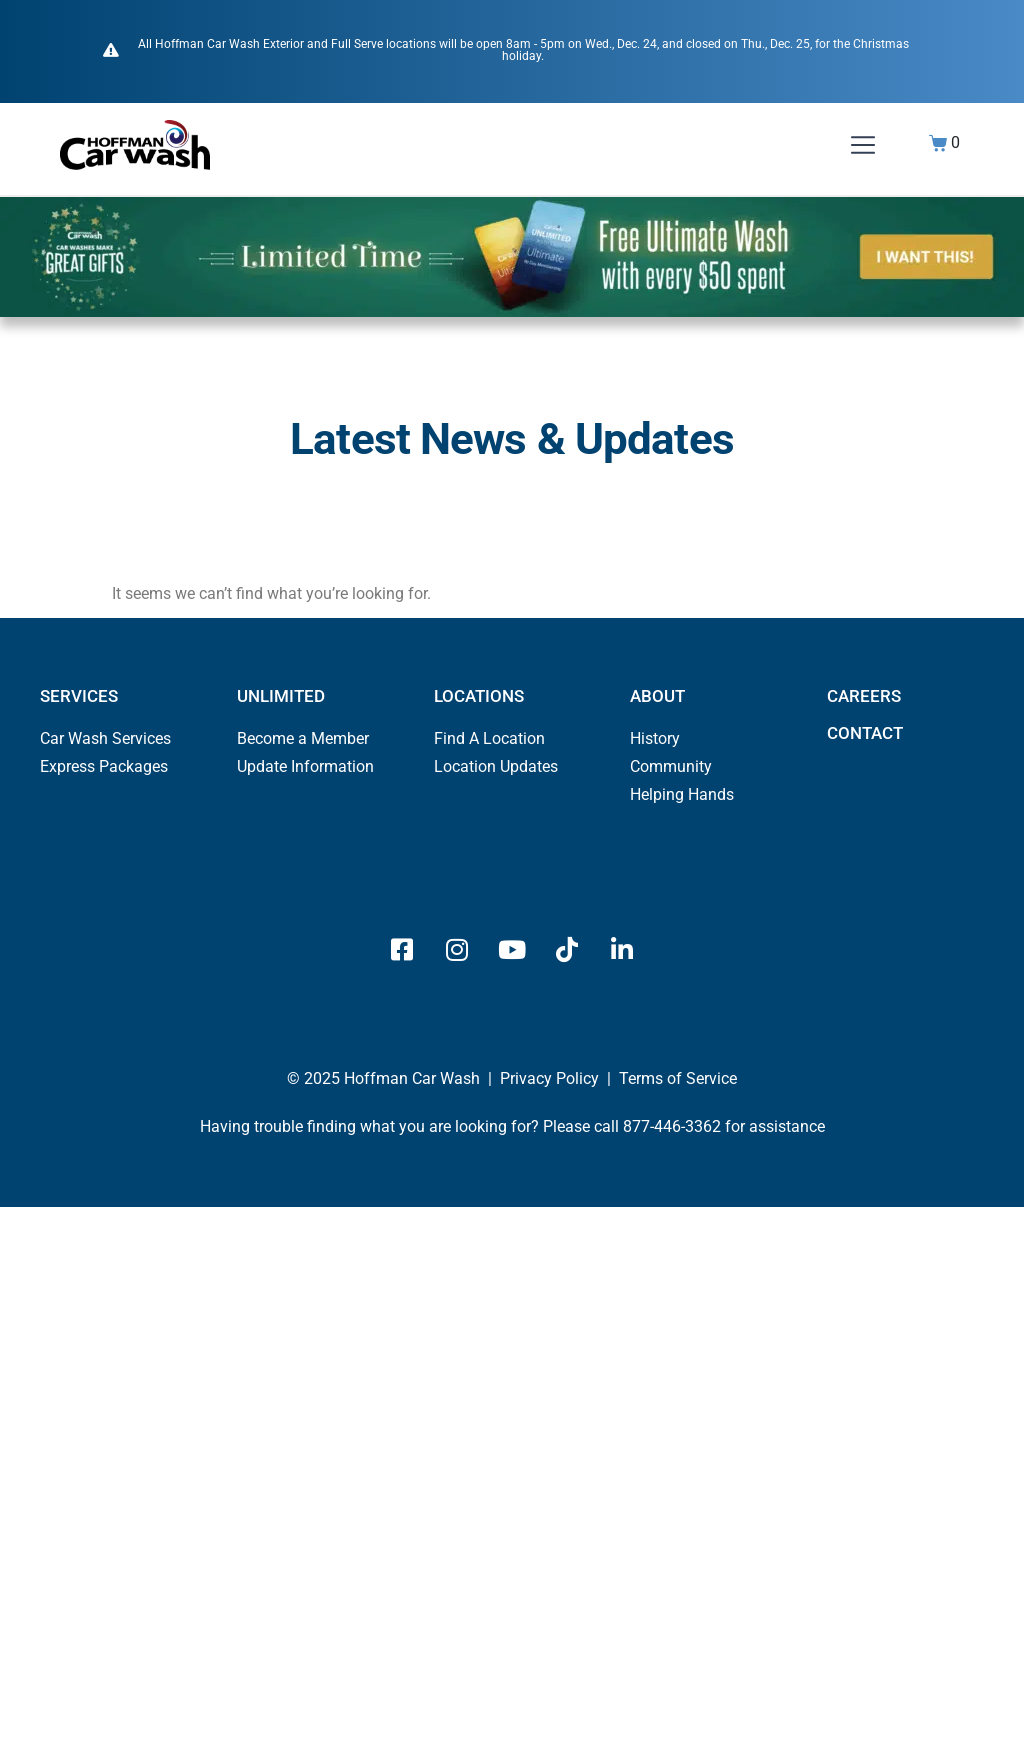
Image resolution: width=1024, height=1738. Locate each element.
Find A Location (489, 738)
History (655, 738)
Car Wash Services (105, 738)
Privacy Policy (549, 1078)
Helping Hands (682, 794)
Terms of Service (678, 1078)
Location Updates (496, 766)
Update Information (305, 766)
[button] (863, 147)
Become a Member (303, 738)
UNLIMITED (281, 696)
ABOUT (657, 696)
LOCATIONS (479, 696)
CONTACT (865, 733)
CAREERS (864, 696)
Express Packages (104, 766)
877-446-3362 (672, 1126)
